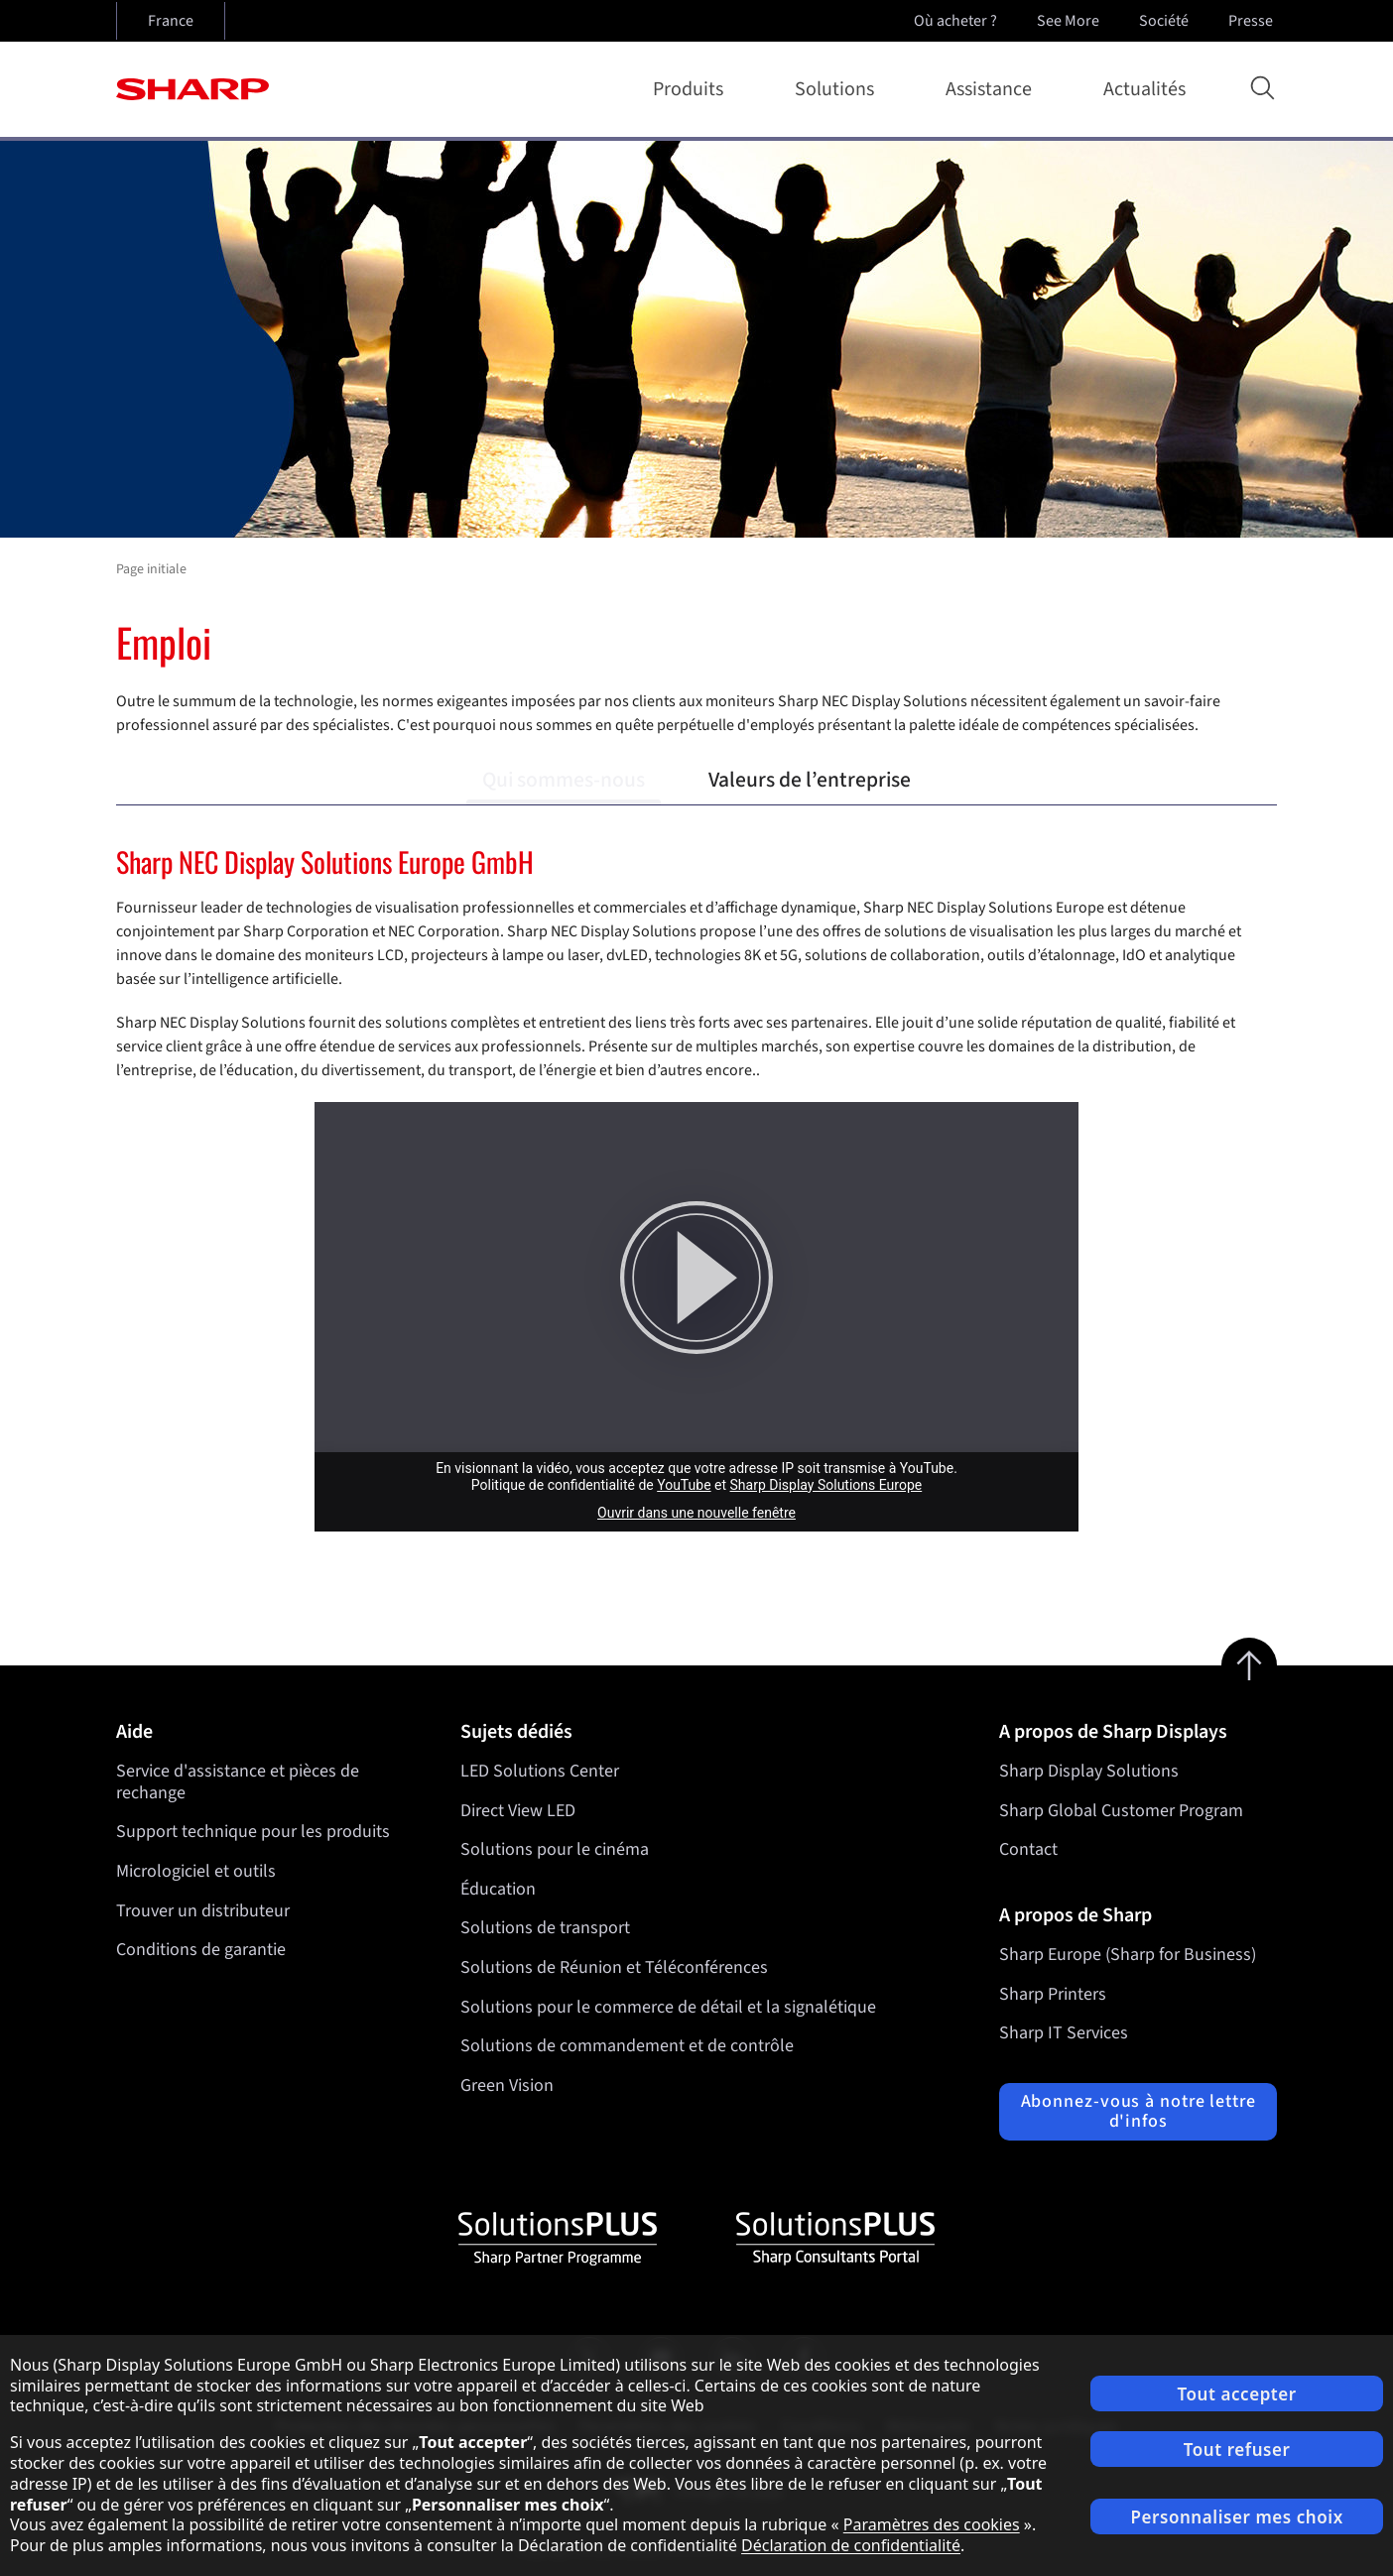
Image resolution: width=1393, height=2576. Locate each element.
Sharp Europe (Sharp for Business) (1127, 1954)
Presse (1252, 21)
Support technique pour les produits (253, 1831)
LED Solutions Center (539, 1771)
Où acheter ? (955, 21)
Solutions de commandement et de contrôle (627, 2045)
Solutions (838, 89)
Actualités (1144, 89)
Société (1166, 21)
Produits (692, 89)
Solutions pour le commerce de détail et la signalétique (668, 2007)
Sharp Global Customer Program (1121, 1810)
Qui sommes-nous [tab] (563, 780)
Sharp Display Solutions (1089, 1771)
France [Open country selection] (170, 21)
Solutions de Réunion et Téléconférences (614, 1967)
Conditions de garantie (201, 1949)
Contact (1028, 1849)
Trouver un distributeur (203, 1911)
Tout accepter (1236, 2394)
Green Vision (507, 2085)
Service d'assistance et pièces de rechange (237, 1782)
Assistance (993, 89)
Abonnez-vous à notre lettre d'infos (1138, 2111)
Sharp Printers (1052, 1994)
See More (1070, 21)
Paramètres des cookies (931, 2524)
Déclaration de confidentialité (850, 2545)
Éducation (498, 1889)
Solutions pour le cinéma (554, 1849)
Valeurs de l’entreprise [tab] (809, 780)
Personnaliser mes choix (1236, 2517)
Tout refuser (1237, 2449)
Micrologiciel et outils (196, 1871)
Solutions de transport (545, 1928)
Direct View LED (517, 1810)
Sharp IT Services (1063, 2033)
